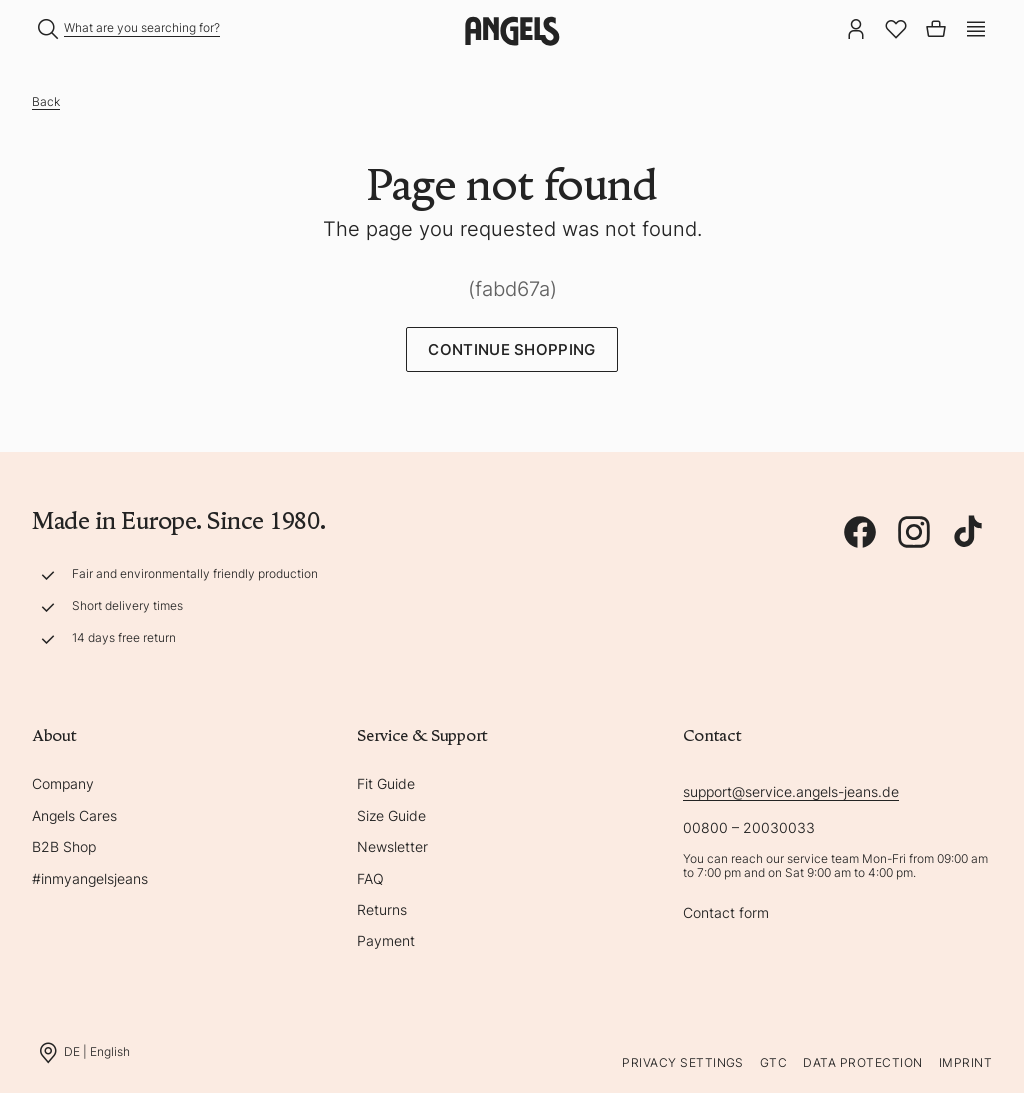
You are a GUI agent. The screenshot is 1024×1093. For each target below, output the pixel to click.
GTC (773, 1062)
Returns (382, 909)
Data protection (862, 1062)
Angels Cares (74, 815)
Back (46, 101)
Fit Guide (386, 783)
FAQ (370, 878)
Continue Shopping (511, 349)
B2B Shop (64, 846)
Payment (386, 940)
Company (63, 783)
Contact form (726, 912)
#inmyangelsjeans (90, 878)
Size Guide (391, 815)
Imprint (965, 1062)
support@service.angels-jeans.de (791, 791)
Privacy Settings (683, 1062)
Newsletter (392, 846)
